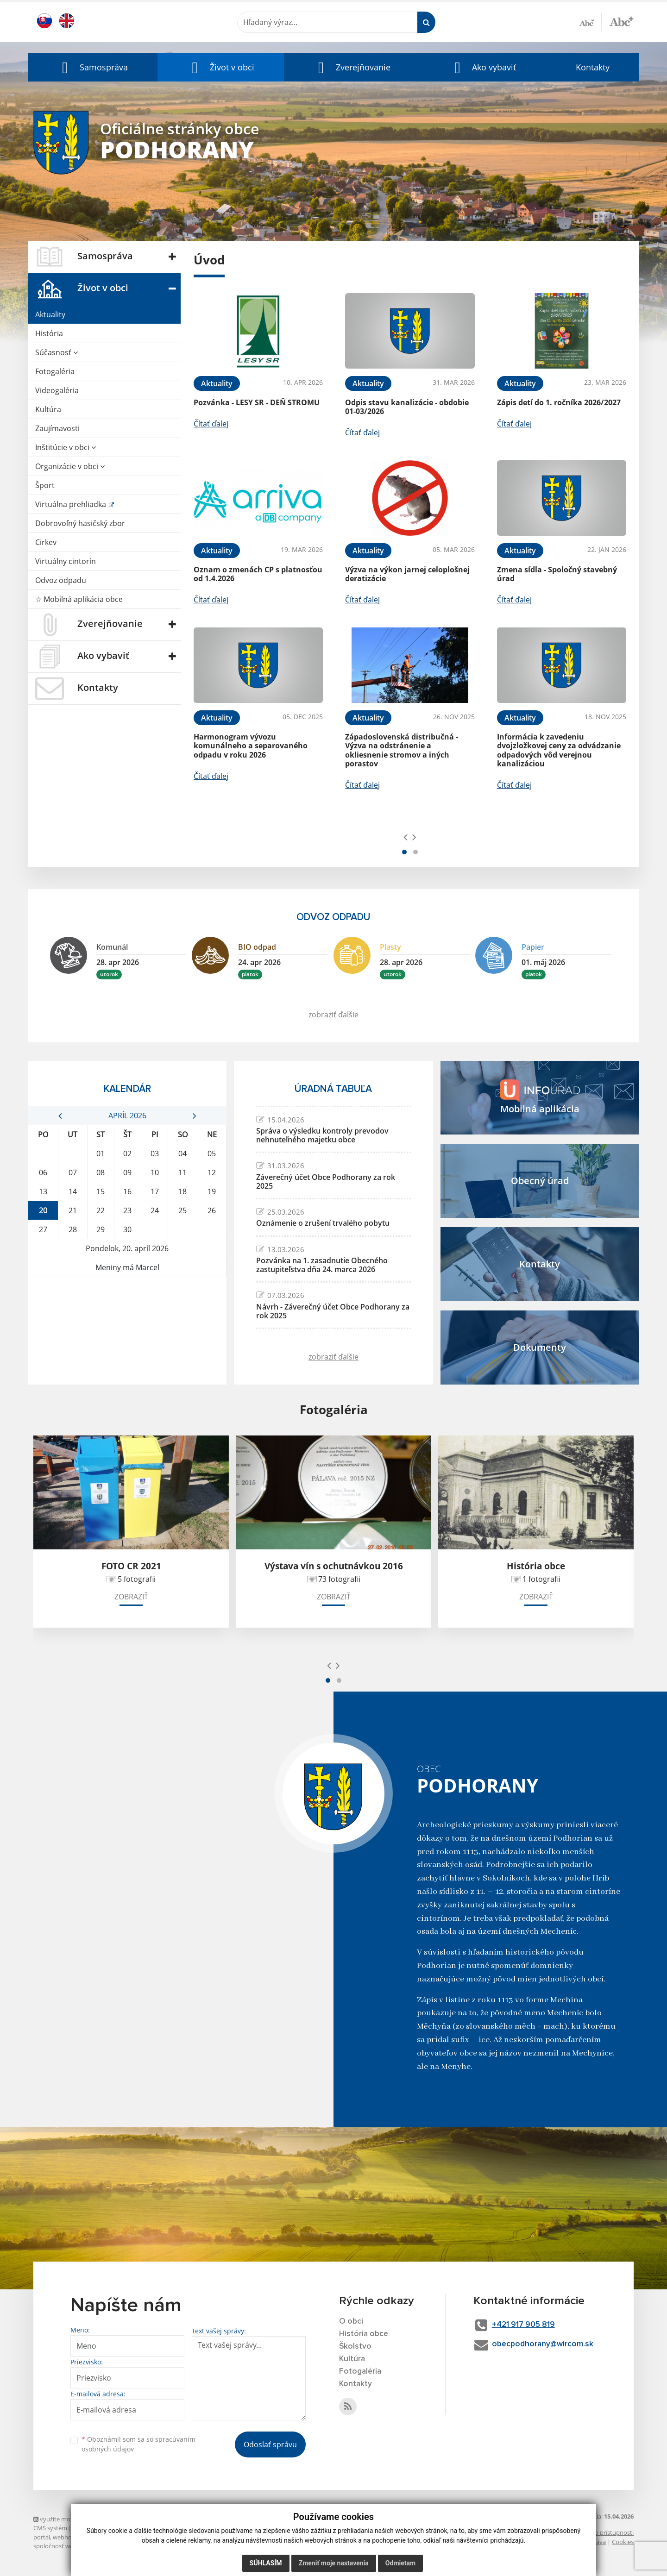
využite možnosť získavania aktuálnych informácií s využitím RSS (125, 2519)
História (49, 333)
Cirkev (46, 542)
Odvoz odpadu (60, 580)
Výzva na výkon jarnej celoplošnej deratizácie (407, 573)
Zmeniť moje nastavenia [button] (334, 2563)
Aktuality (50, 314)
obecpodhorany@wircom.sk (548, 2345)
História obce (364, 2334)
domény (154, 2537)
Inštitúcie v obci (65, 447)
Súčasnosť (56, 352)
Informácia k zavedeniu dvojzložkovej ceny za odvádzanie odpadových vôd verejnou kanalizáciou (559, 750)
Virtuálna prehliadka (71, 504)
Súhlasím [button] (266, 2563)
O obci (351, 2321)
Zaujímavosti (57, 428)
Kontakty (593, 67)
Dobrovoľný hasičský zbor (80, 523)
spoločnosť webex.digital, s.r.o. (75, 2546)
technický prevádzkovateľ (155, 2546)
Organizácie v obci (70, 466)
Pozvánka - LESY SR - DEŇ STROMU (257, 402)
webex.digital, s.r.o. (114, 2537)
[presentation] (405, 836)
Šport (45, 485)
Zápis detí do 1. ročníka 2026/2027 (559, 402)
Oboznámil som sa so (138, 2444)
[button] (92, 67)
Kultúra (48, 409)
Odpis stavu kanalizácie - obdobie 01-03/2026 (407, 406)
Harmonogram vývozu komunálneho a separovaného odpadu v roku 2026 (251, 745)
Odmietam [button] (400, 2563)
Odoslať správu (270, 2444)
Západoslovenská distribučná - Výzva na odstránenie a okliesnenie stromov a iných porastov (401, 750)
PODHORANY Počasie (127, 1312)
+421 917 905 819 (528, 2325)
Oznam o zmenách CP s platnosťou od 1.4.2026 (258, 573)
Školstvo (355, 2346)
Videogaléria (57, 390)
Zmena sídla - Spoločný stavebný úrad (557, 573)
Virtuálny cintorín (65, 561)
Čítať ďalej (211, 424)
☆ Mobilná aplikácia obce (79, 599)
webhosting (69, 2537)
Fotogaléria (55, 371)
